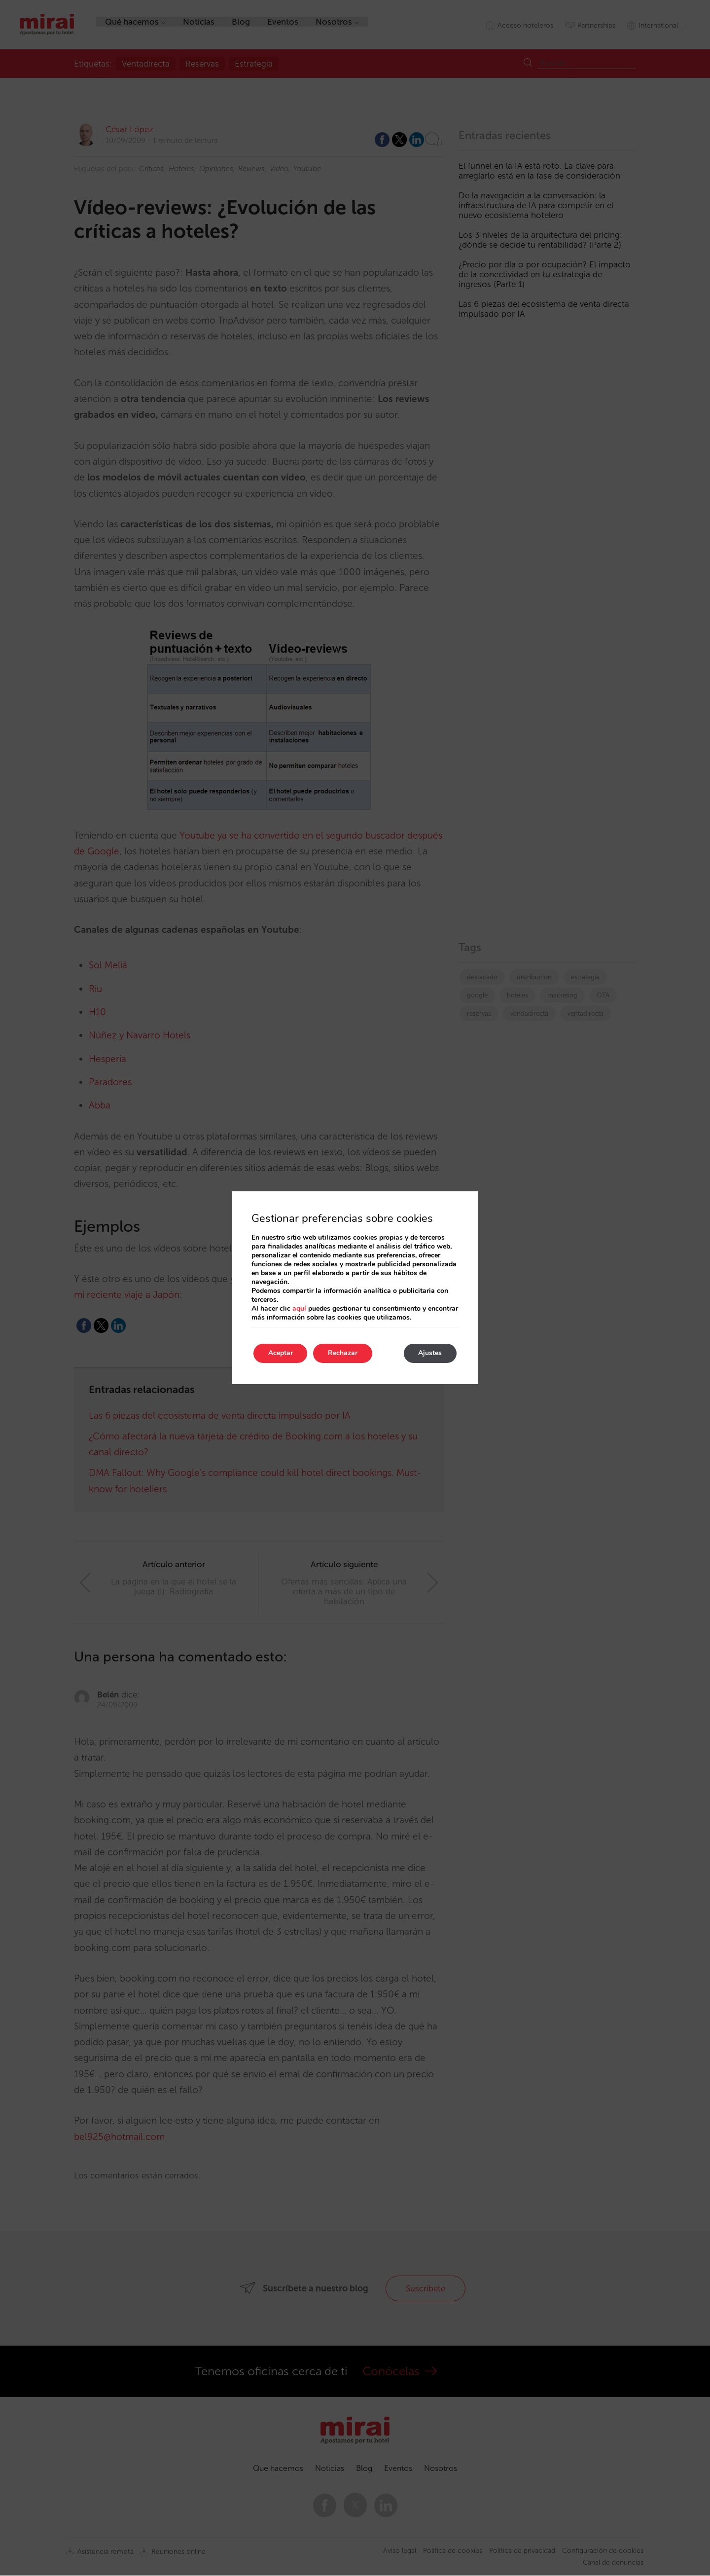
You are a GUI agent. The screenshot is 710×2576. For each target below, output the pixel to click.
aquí (299, 1308)
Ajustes (430, 1353)
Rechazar (343, 1353)
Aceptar (280, 1353)
